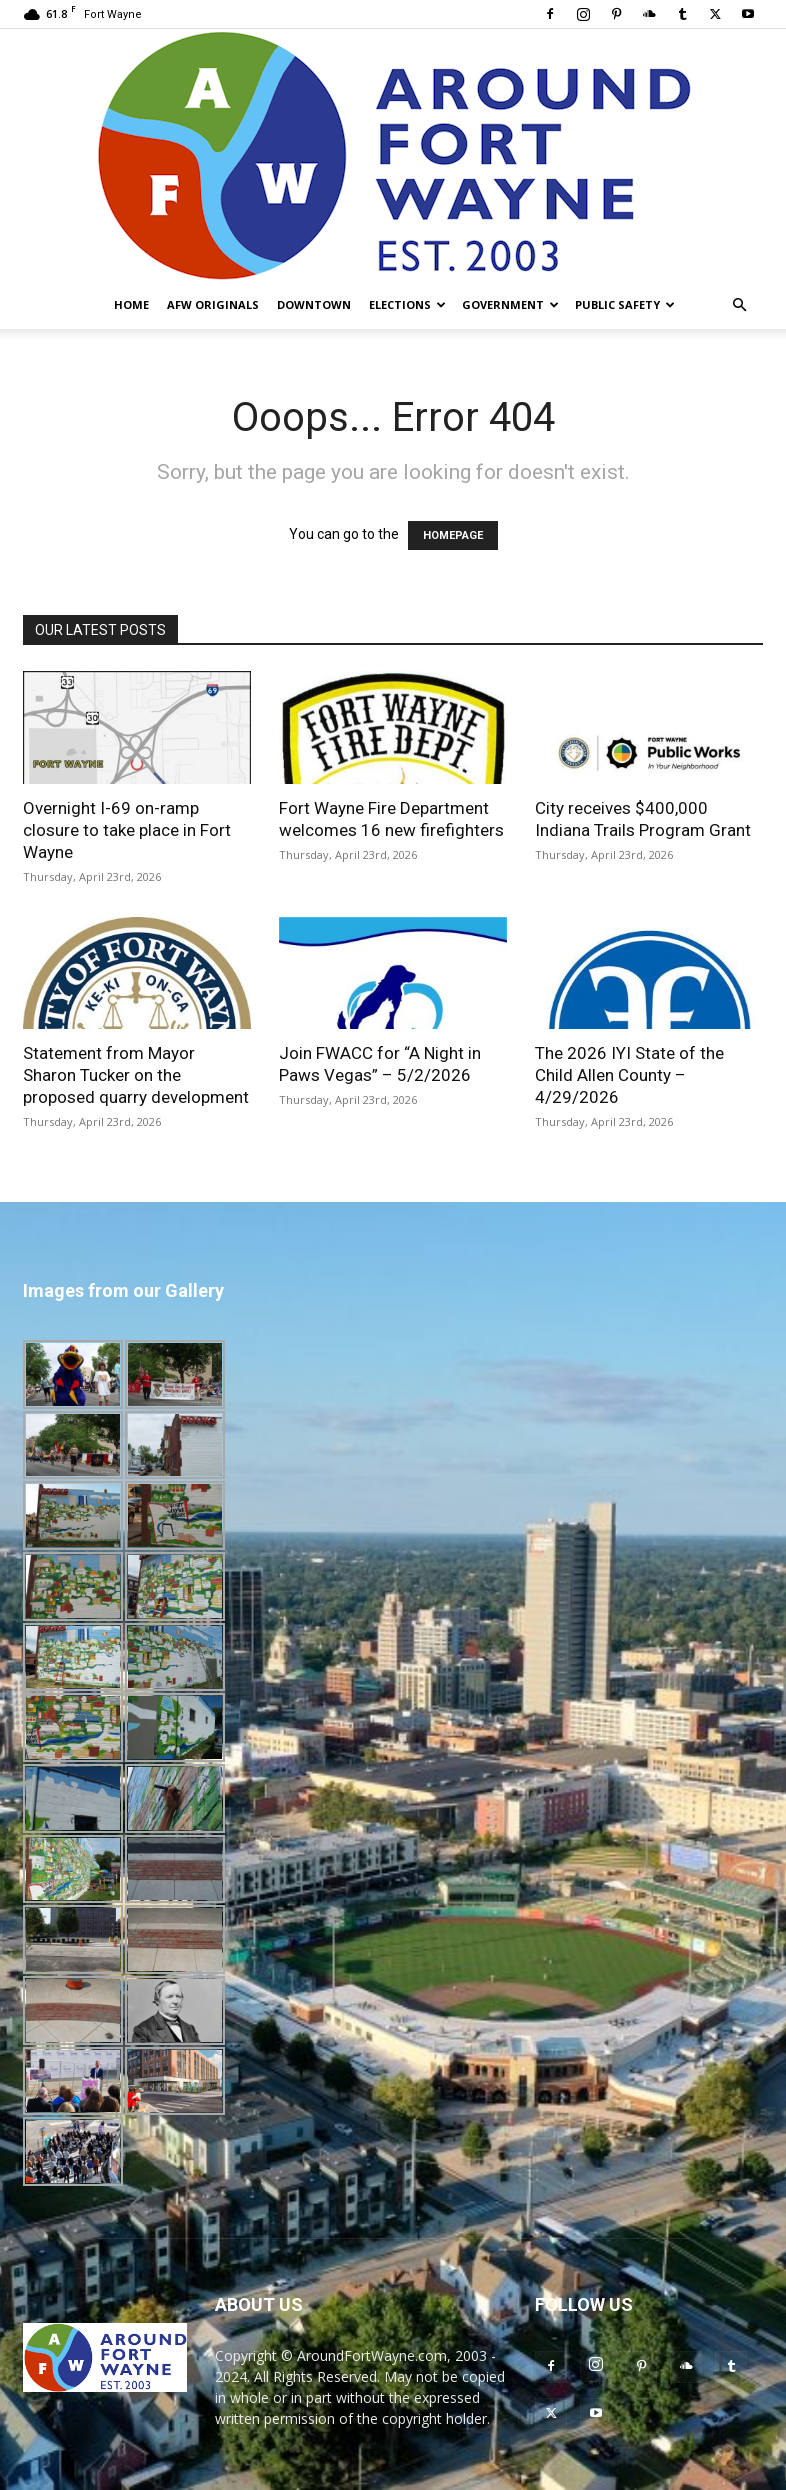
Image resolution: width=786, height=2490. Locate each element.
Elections (407, 304)
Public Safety (625, 304)
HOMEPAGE (453, 535)
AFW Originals (213, 304)
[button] (739, 305)
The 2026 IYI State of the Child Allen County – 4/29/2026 (629, 1075)
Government (510, 304)
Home (131, 304)
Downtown (314, 304)
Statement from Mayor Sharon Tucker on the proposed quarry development (136, 1075)
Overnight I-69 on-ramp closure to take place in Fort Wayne (127, 830)
